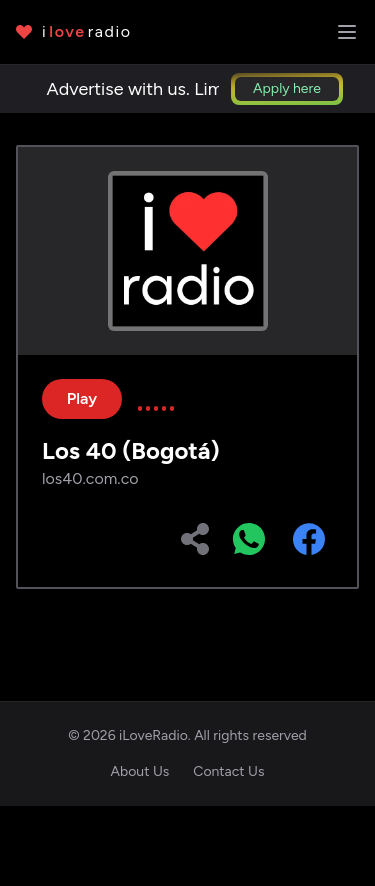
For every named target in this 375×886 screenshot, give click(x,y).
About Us (140, 771)
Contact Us (228, 771)
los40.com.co (90, 478)
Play (82, 398)
